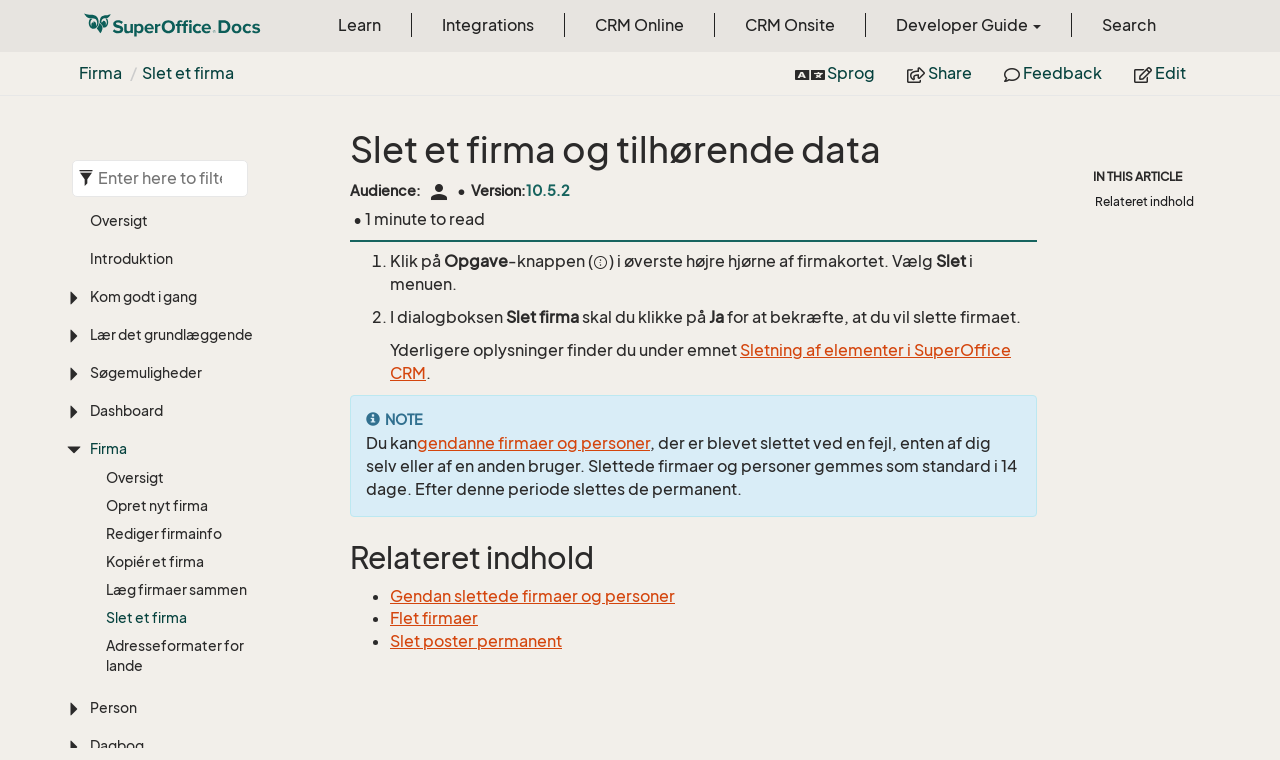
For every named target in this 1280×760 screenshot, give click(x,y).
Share (939, 73)
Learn (359, 25)
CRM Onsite (790, 25)
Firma (100, 73)
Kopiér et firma (155, 561)
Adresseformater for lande (175, 655)
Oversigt (119, 220)
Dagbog (117, 745)
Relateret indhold (1144, 201)
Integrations (488, 25)
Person (113, 707)
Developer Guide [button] (968, 25)
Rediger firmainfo (164, 533)
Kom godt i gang (143, 296)
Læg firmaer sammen (176, 589)
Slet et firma (188, 73)
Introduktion (131, 258)
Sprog (835, 73)
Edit (1160, 73)
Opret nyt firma (157, 505)
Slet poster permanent (476, 641)
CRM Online (639, 25)
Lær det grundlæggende (171, 334)
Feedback (1053, 73)
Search (1129, 25)
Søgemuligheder (146, 372)
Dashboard (126, 410)
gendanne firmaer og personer (533, 443)
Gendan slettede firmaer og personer (532, 596)
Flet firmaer (434, 618)
